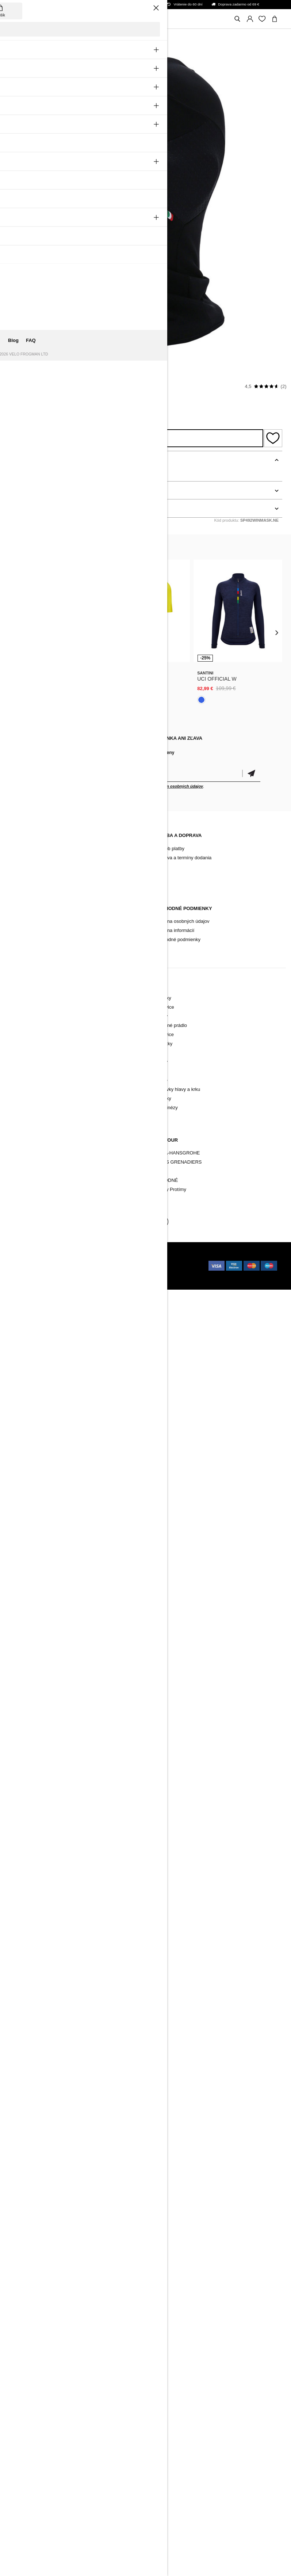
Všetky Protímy (170, 1189)
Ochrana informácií (174, 930)
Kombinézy (25, 1098)
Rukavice (23, 1043)
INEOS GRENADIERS (178, 1162)
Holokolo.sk (108, 1259)
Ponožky (23, 1052)
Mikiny (161, 1062)
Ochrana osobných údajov (181, 921)
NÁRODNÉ (166, 1180)
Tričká (160, 1071)
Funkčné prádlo (30, 1034)
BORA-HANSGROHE (177, 1153)
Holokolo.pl (57, 1266)
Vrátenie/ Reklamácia (36, 939)
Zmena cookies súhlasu (39, 948)
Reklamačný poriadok (37, 921)
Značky (22, 1180)
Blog (18, 848)
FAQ (18, 876)
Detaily (17, 490)
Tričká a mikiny (29, 1089)
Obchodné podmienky (177, 939)
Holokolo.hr (122, 1273)
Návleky (22, 1062)
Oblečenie (25, 1153)
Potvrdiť (251, 773)
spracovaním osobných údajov (173, 786)
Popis (16, 460)
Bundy (20, 1025)
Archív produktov (32, 867)
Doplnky (22, 1162)
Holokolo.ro (118, 1266)
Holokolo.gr (27, 1280)
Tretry (20, 1171)
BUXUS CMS (57, 1259)
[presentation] (14, 632)
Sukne (161, 1080)
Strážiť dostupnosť (136, 438)
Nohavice (24, 1016)
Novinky (22, 998)
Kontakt (22, 857)
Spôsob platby (169, 848)
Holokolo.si (26, 1273)
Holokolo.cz (27, 1266)
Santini (19, 386)
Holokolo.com (58, 1273)
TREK (160, 1171)
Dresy (20, 1007)
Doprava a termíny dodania (182, 857)
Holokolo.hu (87, 1266)
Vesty (20, 1080)
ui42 (86, 1259)
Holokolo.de (91, 1273)
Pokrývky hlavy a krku (37, 1071)
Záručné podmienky (35, 930)
